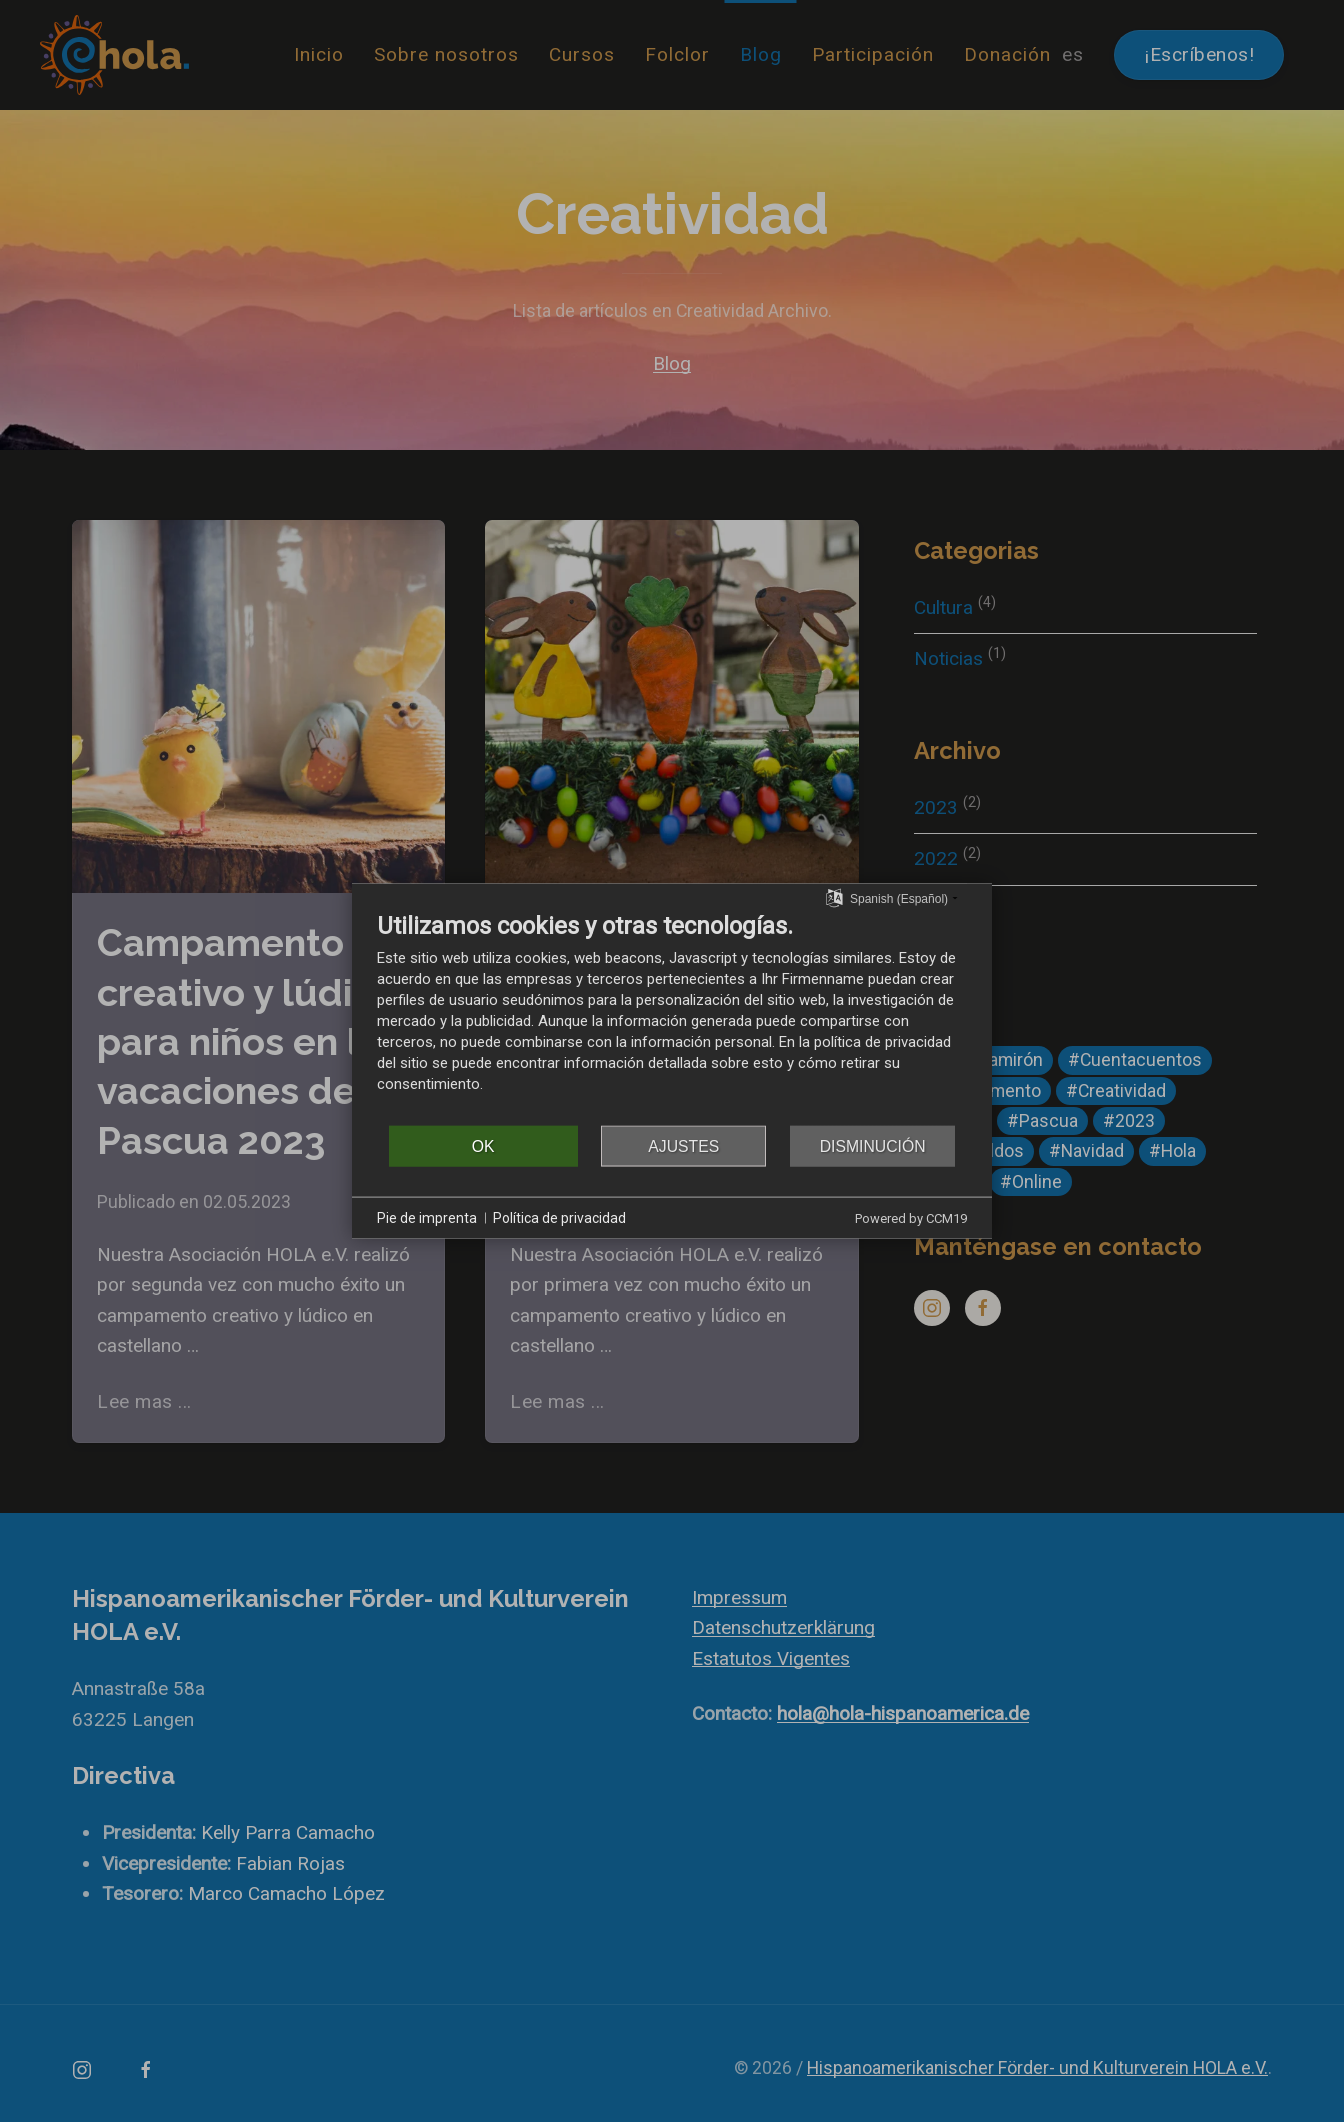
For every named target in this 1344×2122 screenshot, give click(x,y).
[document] (672, 1017)
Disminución (873, 1145)
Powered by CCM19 (911, 1218)
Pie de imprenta (427, 1217)
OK (483, 1145)
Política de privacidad (559, 1217)
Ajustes (683, 1145)
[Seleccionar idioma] (834, 897)
